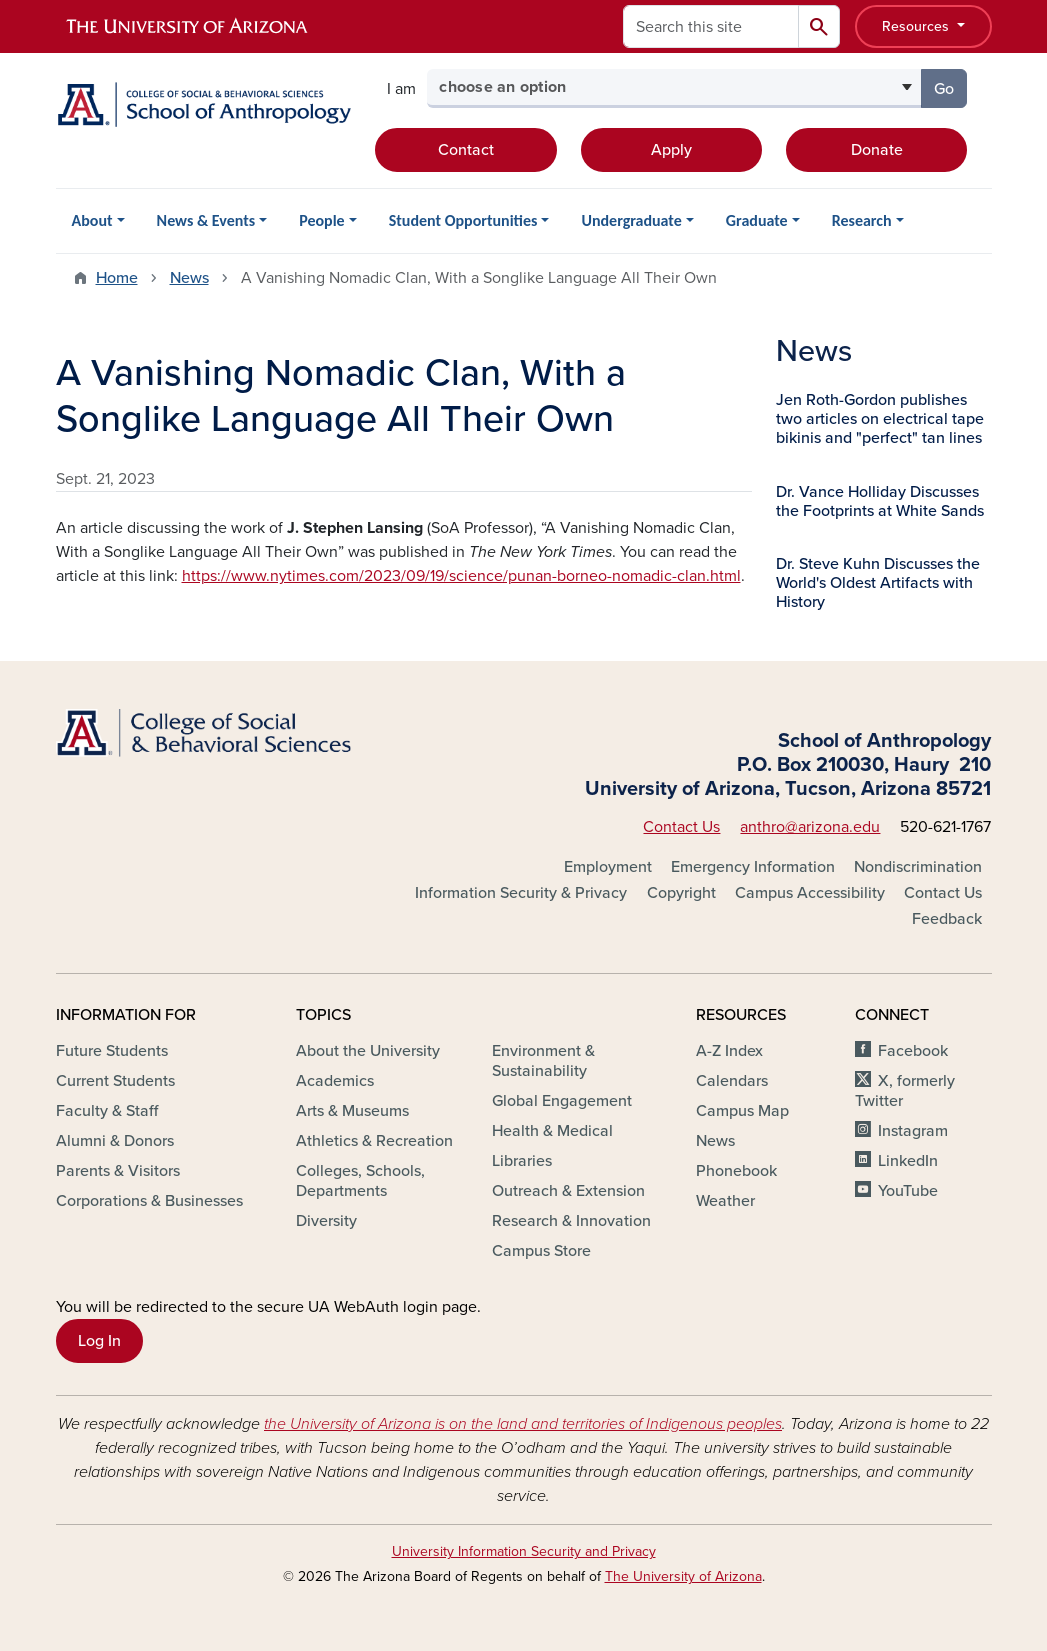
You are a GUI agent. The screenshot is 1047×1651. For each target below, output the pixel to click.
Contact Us (681, 827)
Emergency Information (753, 867)
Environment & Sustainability (543, 1061)
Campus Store (541, 1251)
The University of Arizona (683, 1576)
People (321, 220)
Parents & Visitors (118, 1171)
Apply (671, 150)
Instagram (913, 1131)
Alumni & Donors (115, 1141)
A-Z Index (729, 1051)
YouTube (908, 1191)
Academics (335, 1081)
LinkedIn (908, 1161)
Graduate (757, 220)
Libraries (522, 1161)
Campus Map (742, 1111)
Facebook (913, 1051)
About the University (368, 1051)
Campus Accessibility (810, 893)
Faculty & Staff (107, 1111)
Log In (99, 1341)
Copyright (681, 893)
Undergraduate (631, 220)
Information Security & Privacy (521, 893)
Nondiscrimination (918, 867)
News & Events (206, 220)
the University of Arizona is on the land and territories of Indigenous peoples (523, 1424)
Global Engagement (562, 1101)
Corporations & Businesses (149, 1201)
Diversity (326, 1221)
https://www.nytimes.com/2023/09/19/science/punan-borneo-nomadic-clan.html (461, 576)
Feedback (947, 919)
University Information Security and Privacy (524, 1551)
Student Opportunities (463, 220)
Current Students (115, 1081)
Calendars (732, 1081)
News (189, 278)
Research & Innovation (571, 1221)
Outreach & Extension (568, 1191)
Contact (466, 150)
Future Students (112, 1051)
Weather (725, 1201)
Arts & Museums (352, 1111)
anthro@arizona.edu (810, 827)
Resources (917, 26)
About (92, 220)
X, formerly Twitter (904, 1091)
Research (862, 220)
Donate (877, 150)
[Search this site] (711, 26)
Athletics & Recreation (374, 1141)
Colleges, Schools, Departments (360, 1181)
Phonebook (736, 1171)
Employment (608, 867)
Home (117, 278)
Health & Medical (552, 1131)
